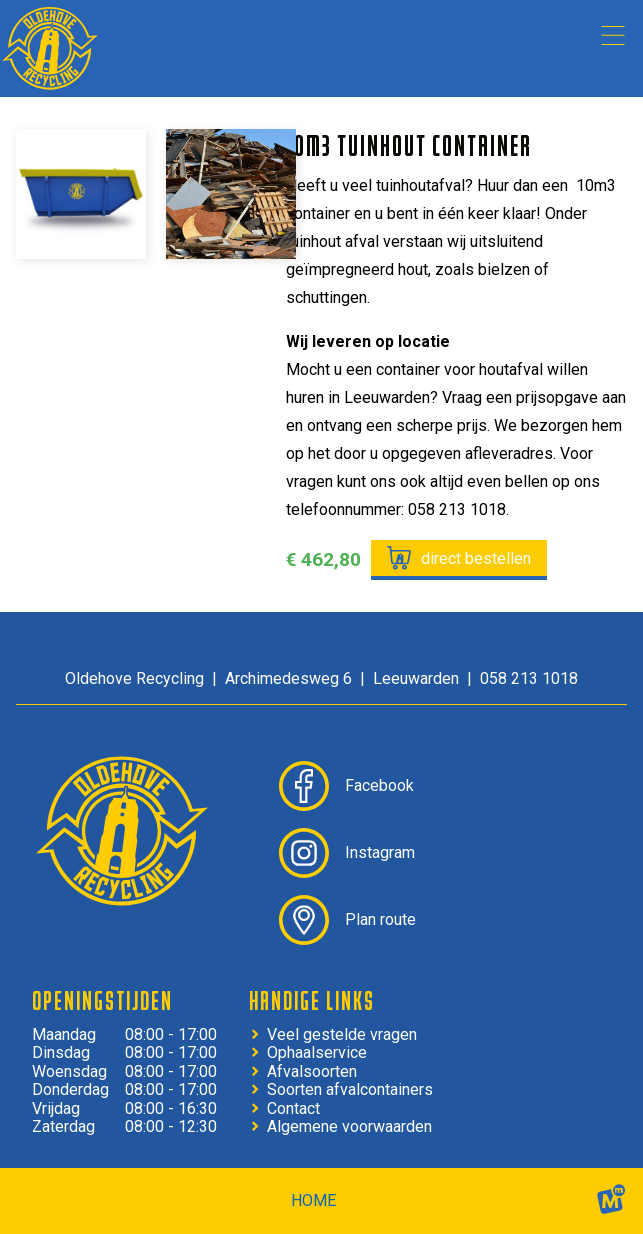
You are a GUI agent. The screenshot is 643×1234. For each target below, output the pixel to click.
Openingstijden (102, 1000)
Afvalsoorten (312, 1072)
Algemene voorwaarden (349, 1127)
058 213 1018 (529, 678)
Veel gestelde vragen (342, 1035)
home (313, 1200)
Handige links (312, 1000)
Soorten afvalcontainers (350, 1090)
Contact (293, 1109)
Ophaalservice (317, 1053)
